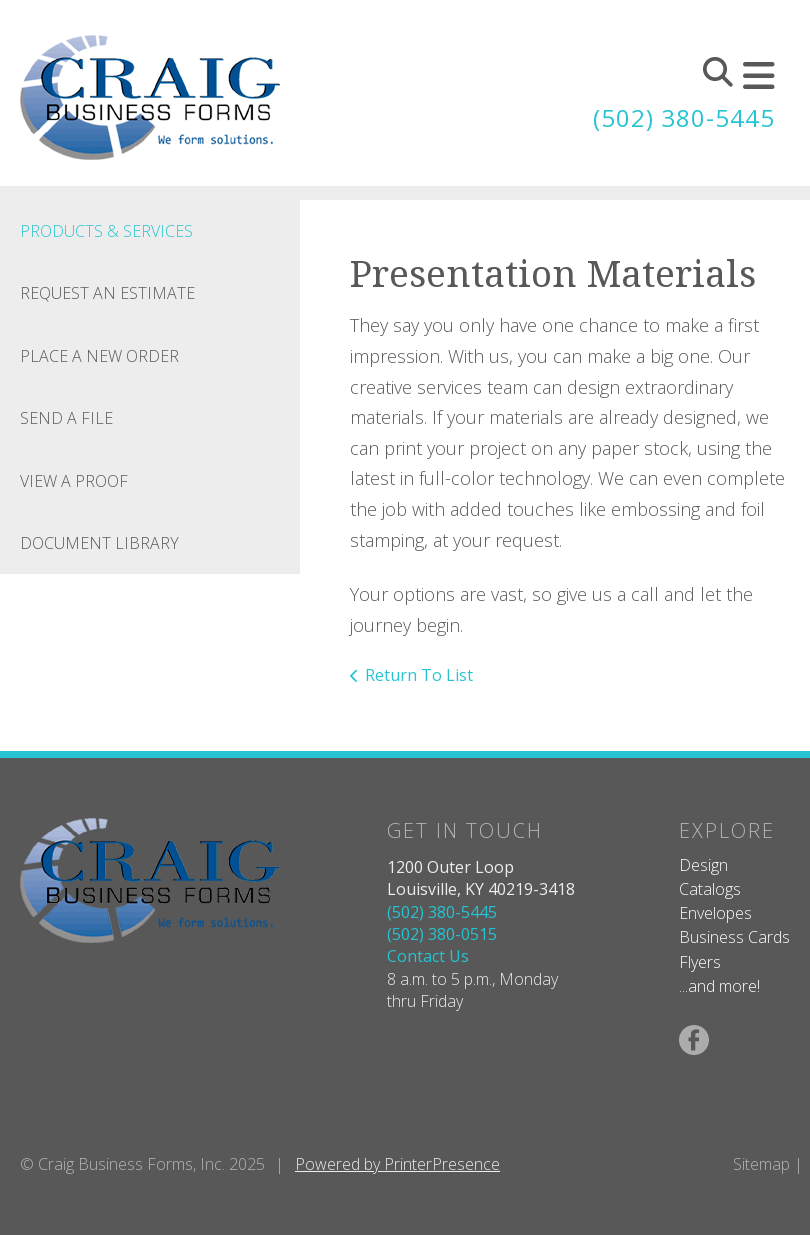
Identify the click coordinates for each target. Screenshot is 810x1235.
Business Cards (734, 937)
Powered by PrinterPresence (397, 1164)
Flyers (700, 962)
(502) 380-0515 (442, 934)
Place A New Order (99, 356)
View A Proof (74, 481)
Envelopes (715, 913)
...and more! (719, 986)
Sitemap (761, 1164)
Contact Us (428, 956)
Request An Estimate (107, 293)
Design (703, 865)
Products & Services (106, 231)
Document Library (99, 543)
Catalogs (710, 889)
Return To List (419, 675)
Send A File (66, 418)
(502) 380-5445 (684, 117)
